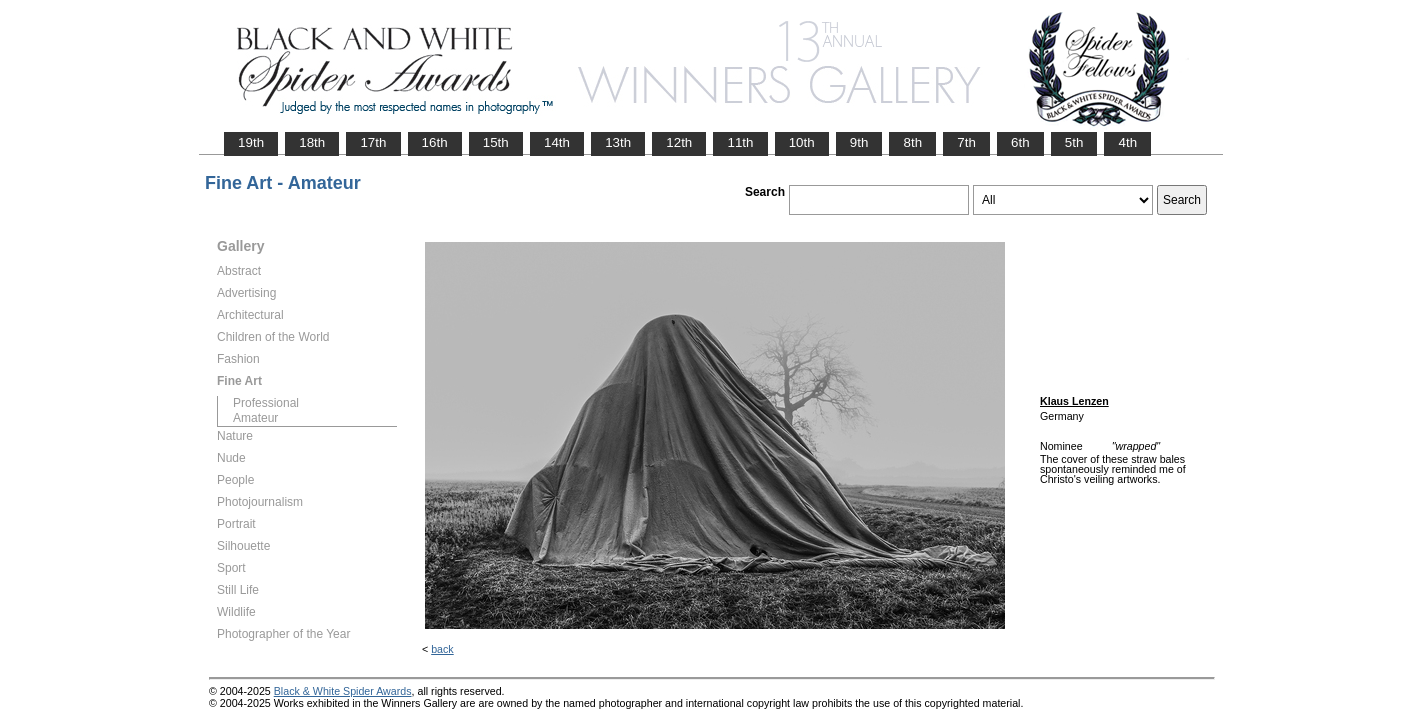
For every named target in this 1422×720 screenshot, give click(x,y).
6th (1020, 142)
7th (966, 142)
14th (557, 142)
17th (373, 142)
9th (859, 142)
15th (496, 142)
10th (802, 142)
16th (435, 142)
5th (1074, 142)
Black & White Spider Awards (343, 691)
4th (1127, 142)
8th (912, 142)
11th (740, 142)
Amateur (255, 418)
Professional (266, 403)
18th (312, 142)
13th (618, 142)
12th (679, 142)
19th (251, 142)
